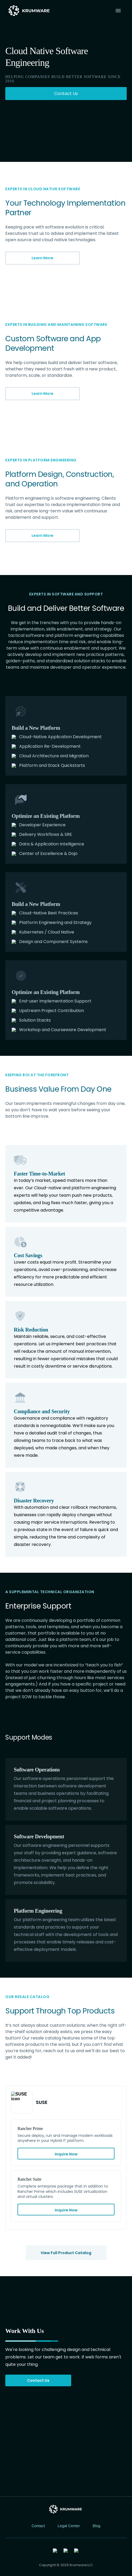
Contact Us (38, 2380)
